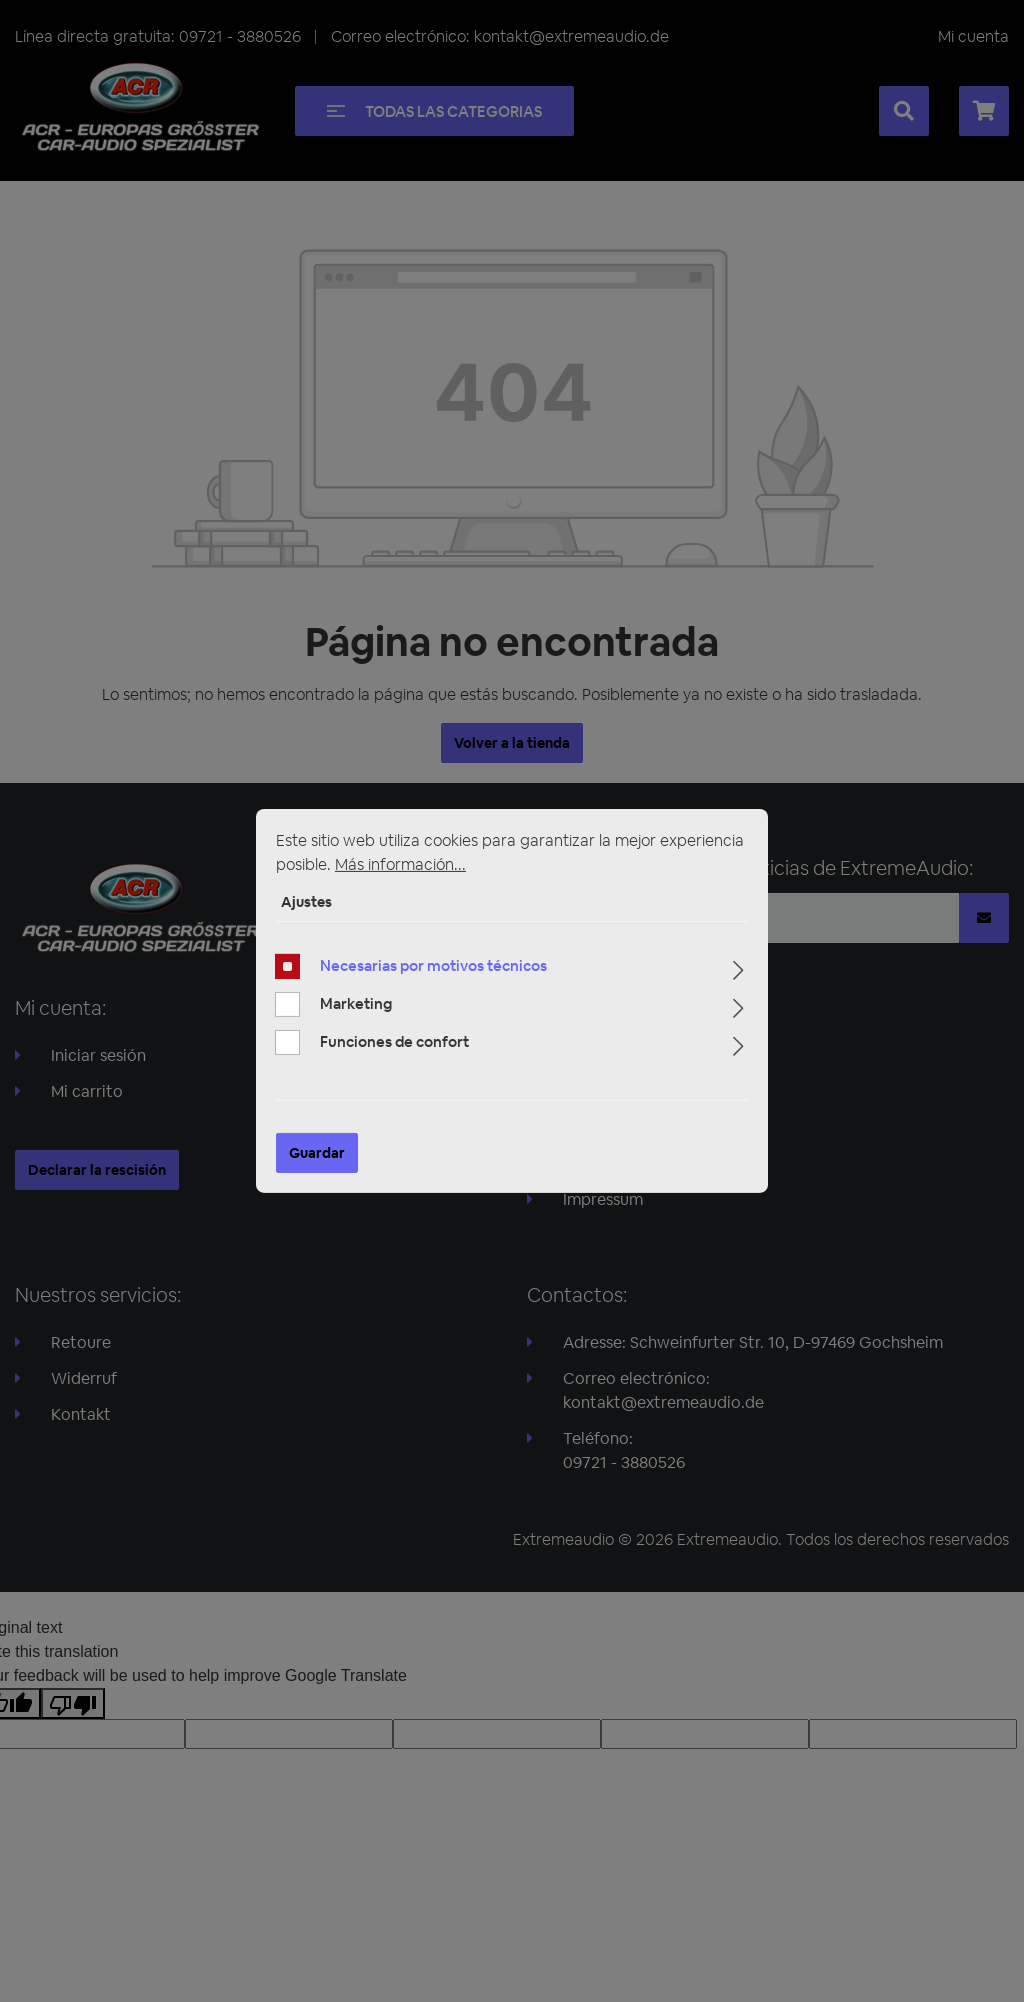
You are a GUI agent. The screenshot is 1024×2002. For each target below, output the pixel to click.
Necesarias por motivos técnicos (433, 965)
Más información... (400, 864)
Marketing (356, 1003)
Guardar (317, 1153)
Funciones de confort (394, 1041)
